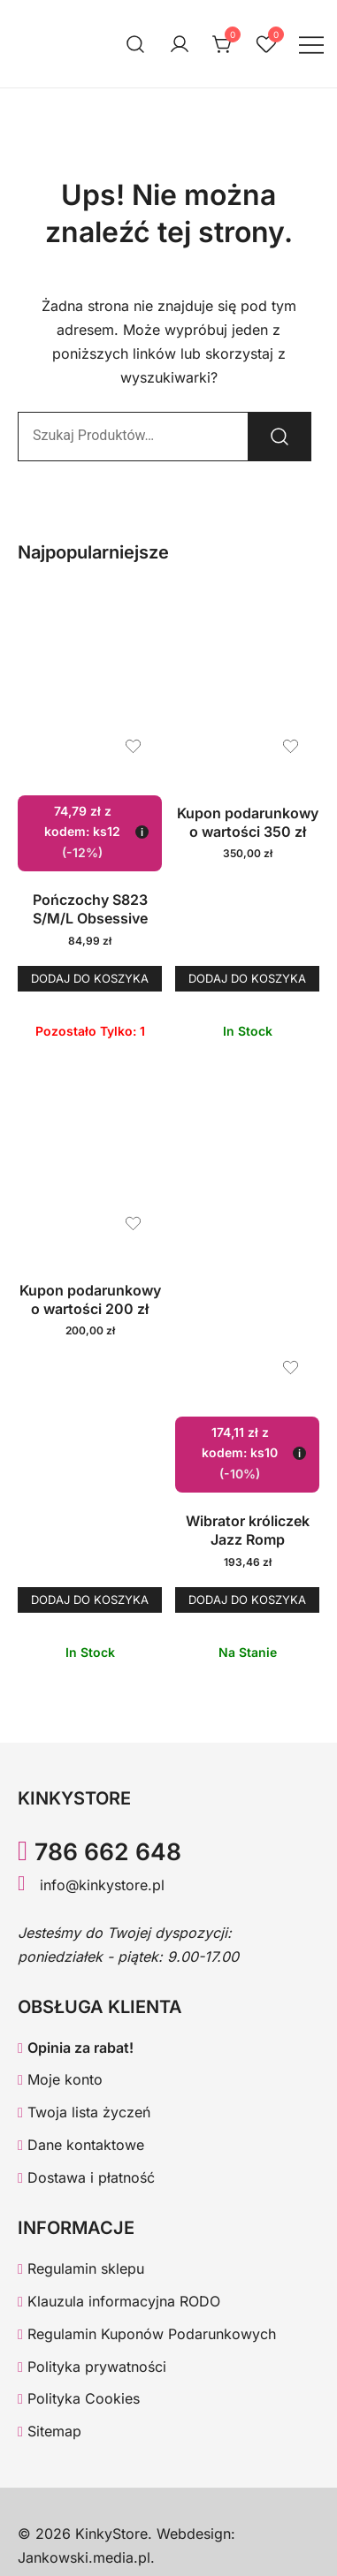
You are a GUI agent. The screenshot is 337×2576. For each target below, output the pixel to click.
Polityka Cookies (79, 2398)
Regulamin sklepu (81, 2268)
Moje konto (60, 2079)
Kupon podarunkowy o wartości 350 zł (247, 822)
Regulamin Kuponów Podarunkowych (147, 2334)
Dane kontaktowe (81, 2145)
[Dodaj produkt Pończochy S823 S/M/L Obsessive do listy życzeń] (133, 746)
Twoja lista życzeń (84, 2112)
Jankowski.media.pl (84, 2557)
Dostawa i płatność (86, 2177)
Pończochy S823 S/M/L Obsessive (90, 909)
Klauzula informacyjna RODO (119, 2301)
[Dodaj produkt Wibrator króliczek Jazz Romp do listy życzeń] (290, 1367)
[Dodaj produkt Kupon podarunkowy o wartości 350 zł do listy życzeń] (290, 746)
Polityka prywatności (92, 2366)
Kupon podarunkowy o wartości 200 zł (90, 1299)
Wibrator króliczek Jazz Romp (248, 1530)
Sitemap (49, 2431)
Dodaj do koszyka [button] (90, 978)
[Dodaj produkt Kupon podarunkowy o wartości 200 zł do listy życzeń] (133, 1223)
